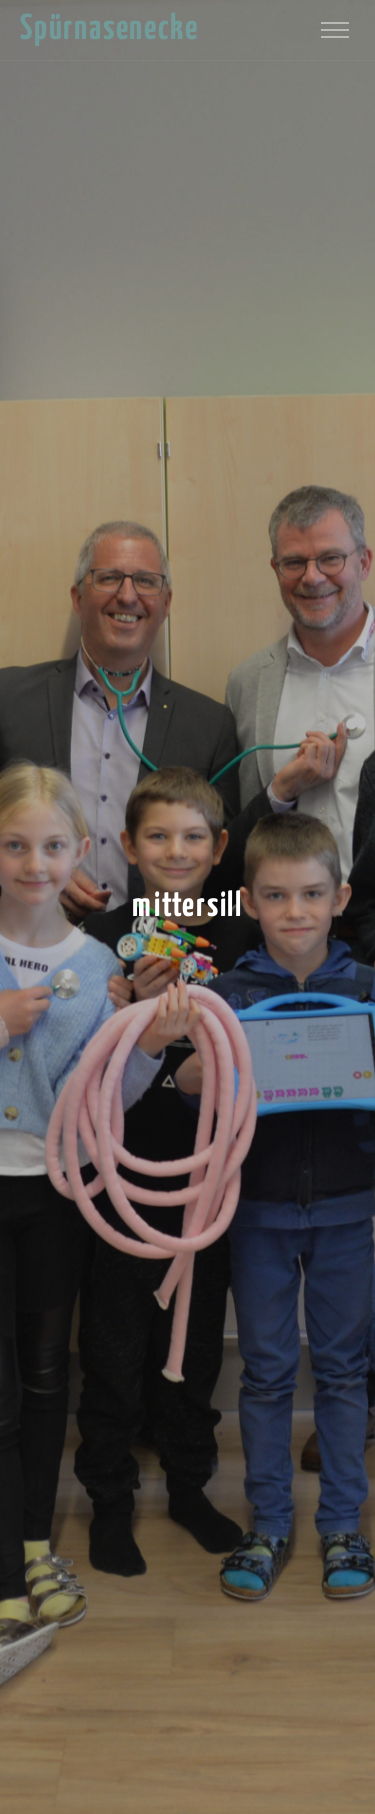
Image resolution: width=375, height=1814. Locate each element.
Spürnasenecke (109, 29)
